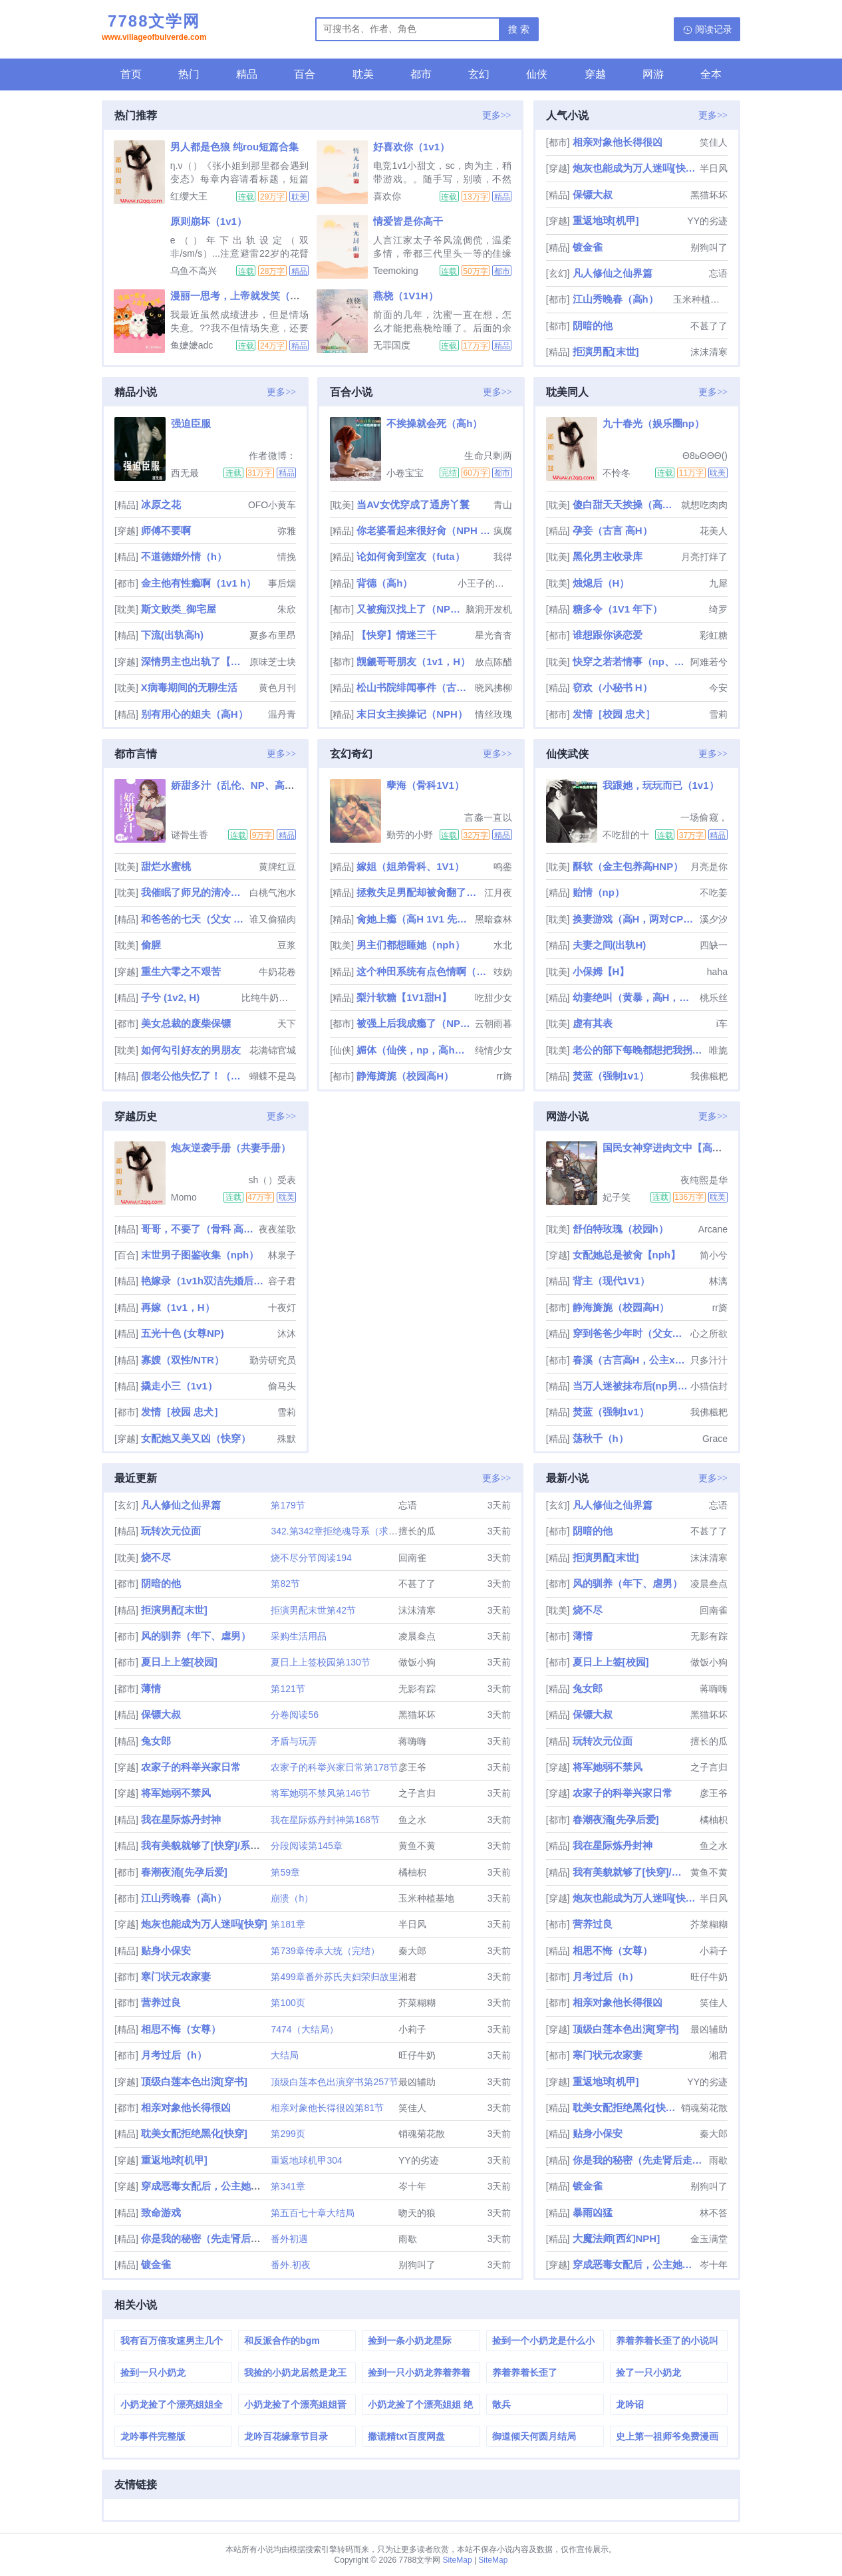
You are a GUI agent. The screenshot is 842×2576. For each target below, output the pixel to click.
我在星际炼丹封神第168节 (325, 1819)
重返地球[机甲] (606, 220)
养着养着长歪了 (524, 2372)
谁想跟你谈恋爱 (607, 635)
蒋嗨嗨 (412, 1741)
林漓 (718, 1281)
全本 (711, 74)
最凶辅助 (417, 2081)
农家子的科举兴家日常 (191, 1767)
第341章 (288, 2186)
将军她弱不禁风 (176, 1792)
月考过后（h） (174, 2055)
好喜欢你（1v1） (411, 146)
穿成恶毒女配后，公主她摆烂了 (211, 2186)
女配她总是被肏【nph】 (627, 1254)
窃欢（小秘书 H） (612, 687)
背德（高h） (384, 583)
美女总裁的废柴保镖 (186, 1023)
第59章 (285, 1872)
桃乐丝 (714, 997)
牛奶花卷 (277, 971)
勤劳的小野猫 (409, 834)
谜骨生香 (189, 834)
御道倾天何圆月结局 (534, 2436)
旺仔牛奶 (417, 2055)
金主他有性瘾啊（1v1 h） (198, 583)
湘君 (407, 1976)
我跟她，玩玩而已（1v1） (661, 785)
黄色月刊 (277, 687)
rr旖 (503, 1076)
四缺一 (714, 945)
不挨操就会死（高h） (434, 423)
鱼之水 (412, 1819)
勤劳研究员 (272, 1360)
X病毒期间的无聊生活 (189, 687)
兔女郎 (156, 1741)
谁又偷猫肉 (272, 919)
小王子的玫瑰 (485, 583)
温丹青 (282, 714)
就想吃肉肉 (704, 505)
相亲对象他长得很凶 (617, 142)
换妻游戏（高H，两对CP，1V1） (635, 919)
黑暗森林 (493, 919)
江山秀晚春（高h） (615, 299)
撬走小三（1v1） (179, 1385)
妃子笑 (617, 1197)
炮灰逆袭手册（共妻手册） (231, 1147)
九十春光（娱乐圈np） (653, 423)
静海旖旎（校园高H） (405, 1075)
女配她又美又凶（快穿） (196, 1438)
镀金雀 (588, 247)
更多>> (496, 115)
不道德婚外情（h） (184, 556)
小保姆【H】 (601, 971)
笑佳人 (714, 142)
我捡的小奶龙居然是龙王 (295, 2372)
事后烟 (282, 583)
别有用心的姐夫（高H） (194, 714)
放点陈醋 (493, 661)
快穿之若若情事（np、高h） (630, 661)
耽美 (363, 74)
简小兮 (714, 1255)
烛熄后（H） (601, 583)
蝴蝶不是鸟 (272, 1076)
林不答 (714, 2213)
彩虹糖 (714, 635)
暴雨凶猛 (593, 2212)
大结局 (285, 2055)
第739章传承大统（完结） (325, 1950)
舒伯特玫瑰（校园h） (620, 1228)
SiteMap (457, 2560)
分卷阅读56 (295, 1714)
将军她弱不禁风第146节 (320, 1793)
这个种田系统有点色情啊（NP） (423, 971)
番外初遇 (289, 2238)
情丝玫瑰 (493, 714)
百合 (304, 74)
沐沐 (286, 1333)
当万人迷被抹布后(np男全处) (630, 1385)
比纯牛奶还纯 (268, 997)
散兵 (501, 2404)
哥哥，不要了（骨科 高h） (198, 1228)
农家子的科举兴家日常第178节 (334, 1767)
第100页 (288, 2002)
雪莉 (718, 714)
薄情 (151, 1688)
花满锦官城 (272, 1050)
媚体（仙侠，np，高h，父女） (414, 1050)
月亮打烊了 (704, 556)
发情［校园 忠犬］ (614, 714)
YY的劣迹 (707, 220)
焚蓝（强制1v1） (611, 1075)
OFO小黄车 (272, 505)
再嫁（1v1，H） (178, 1307)
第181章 (288, 1924)
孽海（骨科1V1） (425, 785)
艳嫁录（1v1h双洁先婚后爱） (203, 1280)
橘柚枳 (412, 1872)
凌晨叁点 (417, 1636)
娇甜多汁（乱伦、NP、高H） (236, 785)
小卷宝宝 (405, 473)
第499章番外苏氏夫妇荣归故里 (334, 1976)
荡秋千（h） (601, 1438)
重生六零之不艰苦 (181, 971)
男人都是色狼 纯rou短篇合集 (234, 146)
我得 (502, 556)
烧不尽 (156, 1557)
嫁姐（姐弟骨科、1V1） (410, 866)
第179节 (288, 1505)
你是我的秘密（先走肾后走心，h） (219, 2238)
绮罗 (718, 609)
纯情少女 (493, 1050)
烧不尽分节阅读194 (311, 1557)
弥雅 (286, 530)
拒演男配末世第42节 (313, 1610)
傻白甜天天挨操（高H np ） (625, 504)
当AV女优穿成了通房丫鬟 (413, 504)
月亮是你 (709, 866)
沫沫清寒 (709, 352)
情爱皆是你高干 (408, 221)
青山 (502, 505)
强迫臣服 (191, 423)
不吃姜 (714, 892)
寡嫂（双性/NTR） (182, 1359)
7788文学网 (154, 28)
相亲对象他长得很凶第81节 (327, 2107)
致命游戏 (161, 2212)
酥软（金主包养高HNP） (628, 866)
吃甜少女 (493, 997)
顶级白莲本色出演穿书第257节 (334, 2081)
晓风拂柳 (493, 687)
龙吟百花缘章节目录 (286, 2436)
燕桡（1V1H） (405, 295)
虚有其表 (593, 1023)
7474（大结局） (304, 2029)
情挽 (286, 556)
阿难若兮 (709, 661)
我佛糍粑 (709, 1076)
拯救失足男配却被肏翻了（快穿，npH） (418, 892)
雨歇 (407, 2238)
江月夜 (498, 892)
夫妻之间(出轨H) (609, 944)
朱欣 (286, 609)
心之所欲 (709, 1333)
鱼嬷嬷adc (191, 345)
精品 (246, 74)
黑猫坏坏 (709, 195)
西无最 (185, 473)
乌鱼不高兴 (193, 270)
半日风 (714, 168)
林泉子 (282, 1255)
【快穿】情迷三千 (396, 635)
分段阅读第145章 (306, 1845)
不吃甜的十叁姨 (626, 834)
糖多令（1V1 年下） (618, 609)
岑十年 (412, 2186)
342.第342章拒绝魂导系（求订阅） (343, 1531)
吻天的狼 (417, 2213)
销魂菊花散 (421, 2133)
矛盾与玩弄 (294, 1741)
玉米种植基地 (700, 299)
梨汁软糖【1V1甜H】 (404, 997)
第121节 (288, 1688)
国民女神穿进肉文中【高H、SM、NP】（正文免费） (720, 1147)
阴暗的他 (593, 325)
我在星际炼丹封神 (181, 1819)
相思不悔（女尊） (181, 2029)
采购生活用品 (299, 1636)
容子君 (282, 1281)
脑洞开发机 (489, 609)
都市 (421, 74)
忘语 (718, 273)
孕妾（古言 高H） (612, 530)
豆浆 (286, 945)
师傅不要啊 (166, 530)
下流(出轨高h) (172, 635)
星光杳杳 (493, 635)
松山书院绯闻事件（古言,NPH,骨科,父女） (414, 687)
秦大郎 (412, 1950)
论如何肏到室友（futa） (410, 556)
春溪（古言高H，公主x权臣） (630, 1359)
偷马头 (282, 1386)
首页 (131, 74)
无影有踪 (417, 1688)
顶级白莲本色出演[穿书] (194, 2081)
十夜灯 (282, 1307)
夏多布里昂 (272, 635)
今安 (718, 687)
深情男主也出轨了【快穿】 (194, 661)
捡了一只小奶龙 (648, 2372)
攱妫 (502, 971)
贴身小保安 (166, 1950)
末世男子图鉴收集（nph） (200, 1254)
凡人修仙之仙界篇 (612, 273)
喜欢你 (387, 196)
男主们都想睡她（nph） (410, 944)
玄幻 (479, 74)
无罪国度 (391, 345)
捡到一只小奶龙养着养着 (419, 2372)
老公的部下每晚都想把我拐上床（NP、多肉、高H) (639, 1050)
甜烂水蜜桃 (166, 866)
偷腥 (151, 944)
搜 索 (518, 29)
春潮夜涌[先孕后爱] (184, 1872)
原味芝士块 (272, 661)
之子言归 (417, 1793)
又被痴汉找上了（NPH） (409, 609)
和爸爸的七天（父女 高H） (194, 919)
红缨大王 (189, 196)
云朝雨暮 (493, 1023)
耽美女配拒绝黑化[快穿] (194, 2133)
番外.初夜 (291, 2264)
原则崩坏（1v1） (208, 221)
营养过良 (161, 2002)
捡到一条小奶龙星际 (410, 2340)
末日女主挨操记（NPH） (412, 714)
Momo (184, 1197)
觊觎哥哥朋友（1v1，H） (413, 661)
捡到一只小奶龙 (153, 2372)
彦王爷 (412, 1767)
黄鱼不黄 (417, 1845)
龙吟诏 (630, 2404)
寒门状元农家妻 (176, 1976)
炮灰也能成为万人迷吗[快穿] (635, 168)
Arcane (713, 1229)
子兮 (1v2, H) (170, 997)
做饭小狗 (417, 1662)
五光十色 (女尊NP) (182, 1333)
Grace (715, 1438)
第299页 (288, 2133)
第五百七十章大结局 (312, 2213)
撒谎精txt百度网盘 (406, 2436)
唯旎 (718, 1050)
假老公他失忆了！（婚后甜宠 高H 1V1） (194, 1075)
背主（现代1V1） (611, 1280)
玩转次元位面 (171, 1530)
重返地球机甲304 (306, 2160)
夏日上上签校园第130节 (320, 1662)
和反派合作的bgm (282, 2340)
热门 (189, 74)
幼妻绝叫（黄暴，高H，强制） (635, 997)
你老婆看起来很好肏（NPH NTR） (423, 530)
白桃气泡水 (272, 892)
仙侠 (536, 74)
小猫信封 (709, 1386)
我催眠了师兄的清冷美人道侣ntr (194, 892)
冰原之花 (161, 504)
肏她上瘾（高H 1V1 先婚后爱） (414, 919)
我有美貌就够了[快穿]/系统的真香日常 (225, 1845)
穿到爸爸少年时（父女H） (630, 1333)
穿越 (595, 74)
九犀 (718, 583)
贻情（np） (599, 892)
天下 (286, 1023)
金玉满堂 (709, 2238)
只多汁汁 (709, 1360)
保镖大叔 (593, 194)
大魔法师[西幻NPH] (616, 2238)
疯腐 (502, 530)
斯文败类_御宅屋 (178, 609)
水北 (502, 945)
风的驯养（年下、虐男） (196, 1636)
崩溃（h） (292, 1898)
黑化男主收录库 (607, 556)
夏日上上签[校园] (179, 1661)
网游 (653, 74)
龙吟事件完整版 (153, 2436)
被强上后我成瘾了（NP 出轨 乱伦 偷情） (414, 1023)
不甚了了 (709, 326)
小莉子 (412, 2029)
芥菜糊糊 (417, 2002)
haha (717, 971)
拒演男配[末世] (606, 351)
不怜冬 (617, 473)
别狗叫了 (709, 247)
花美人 (714, 530)
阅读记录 (713, 29)
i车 (722, 1023)
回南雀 (412, 1557)
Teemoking (395, 270)
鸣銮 (502, 866)
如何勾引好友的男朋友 (191, 1050)
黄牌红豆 (277, 866)
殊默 (286, 1438)
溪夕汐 (714, 919)
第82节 (285, 1583)
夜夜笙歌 (277, 1229)
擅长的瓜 (417, 1531)
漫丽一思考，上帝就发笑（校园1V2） (254, 295)
